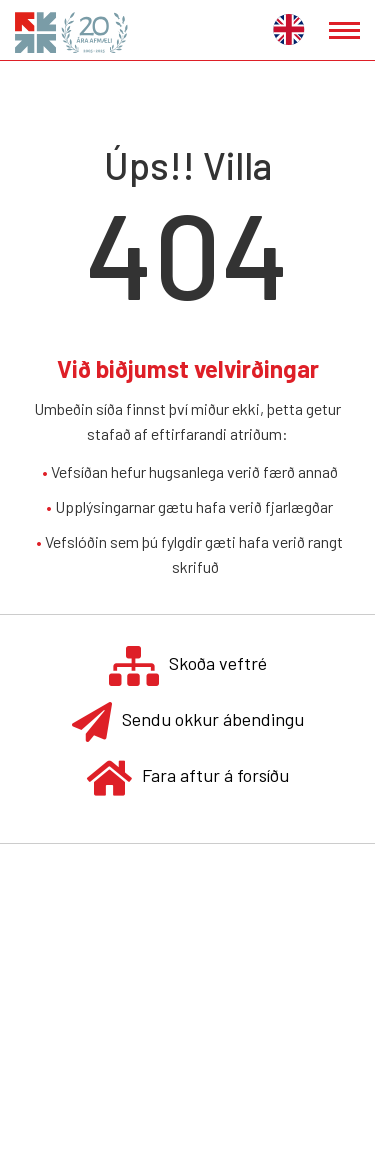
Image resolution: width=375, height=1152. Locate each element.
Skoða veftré (188, 665)
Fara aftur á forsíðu (188, 777)
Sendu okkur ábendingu (188, 721)
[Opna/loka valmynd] (344, 30)
